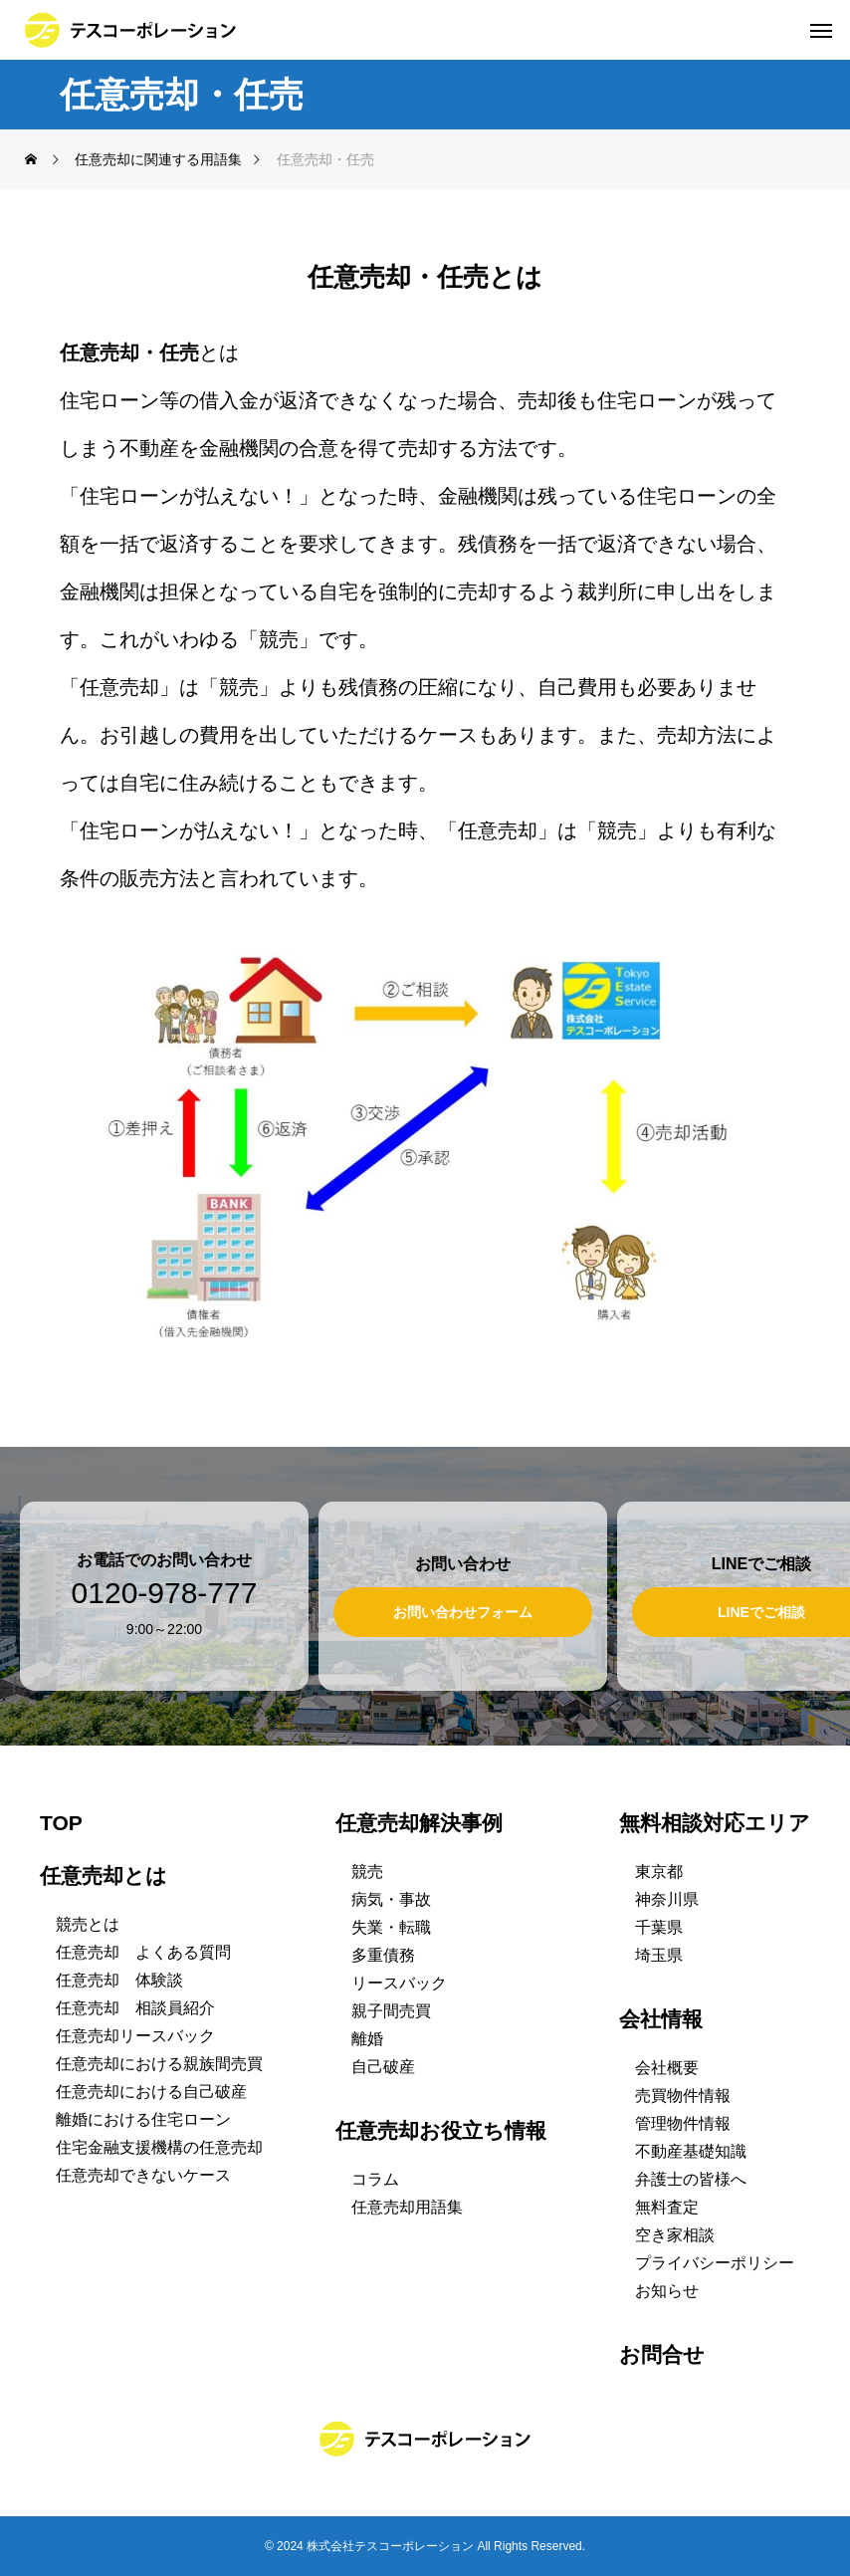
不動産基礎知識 (690, 2151)
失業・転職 (391, 1927)
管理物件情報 (683, 2123)
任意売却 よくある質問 (143, 1952)
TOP (61, 1822)
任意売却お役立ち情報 (440, 2130)
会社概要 (667, 2067)
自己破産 (383, 2066)
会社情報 (661, 2018)
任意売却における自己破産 (151, 2091)
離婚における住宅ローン (143, 2119)
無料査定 (667, 2207)
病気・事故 (391, 1899)
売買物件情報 (683, 2095)
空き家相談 (675, 2234)
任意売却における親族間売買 (159, 2063)
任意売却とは (103, 1875)
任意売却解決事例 (419, 1822)
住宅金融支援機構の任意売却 (159, 2147)
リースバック (399, 1983)
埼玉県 (659, 1955)
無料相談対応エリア (714, 1822)
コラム (375, 2179)
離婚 (367, 2038)
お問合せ (662, 2354)
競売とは (87, 1924)
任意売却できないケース (143, 2175)
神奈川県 (667, 1899)
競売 (367, 1871)
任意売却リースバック (135, 2035)
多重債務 (383, 1955)
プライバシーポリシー (714, 2262)
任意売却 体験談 (119, 1980)
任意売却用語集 (407, 2207)
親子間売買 (391, 2010)
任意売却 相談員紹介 (135, 2007)
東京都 (659, 1871)
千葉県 (659, 1927)
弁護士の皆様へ (690, 2179)
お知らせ (667, 2290)
